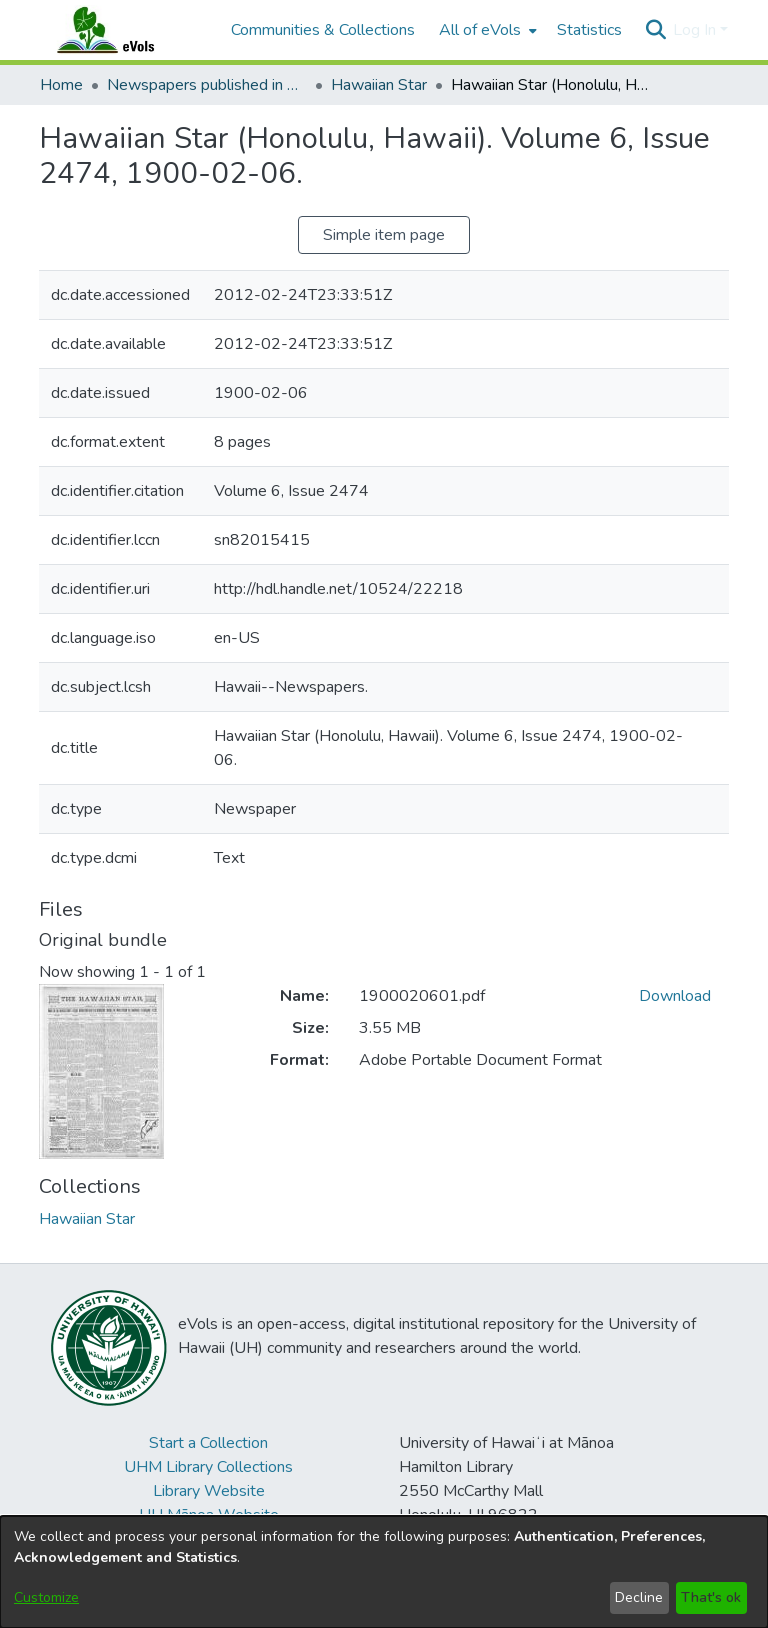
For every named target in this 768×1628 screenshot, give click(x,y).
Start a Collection (208, 1443)
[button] (655, 30)
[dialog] (384, 1572)
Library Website (209, 1491)
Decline (639, 1597)
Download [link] (675, 996)
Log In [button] (696, 30)
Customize (46, 1597)
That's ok (711, 1597)
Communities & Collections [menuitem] (323, 30)
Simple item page (384, 235)
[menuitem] (486, 30)
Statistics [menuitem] (589, 30)
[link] (87, 1219)
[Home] (125, 30)
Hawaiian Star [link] (379, 85)
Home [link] (61, 85)
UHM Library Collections (208, 1467)
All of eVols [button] (480, 30)
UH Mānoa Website (209, 1515)
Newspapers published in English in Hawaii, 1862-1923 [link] (207, 85)
